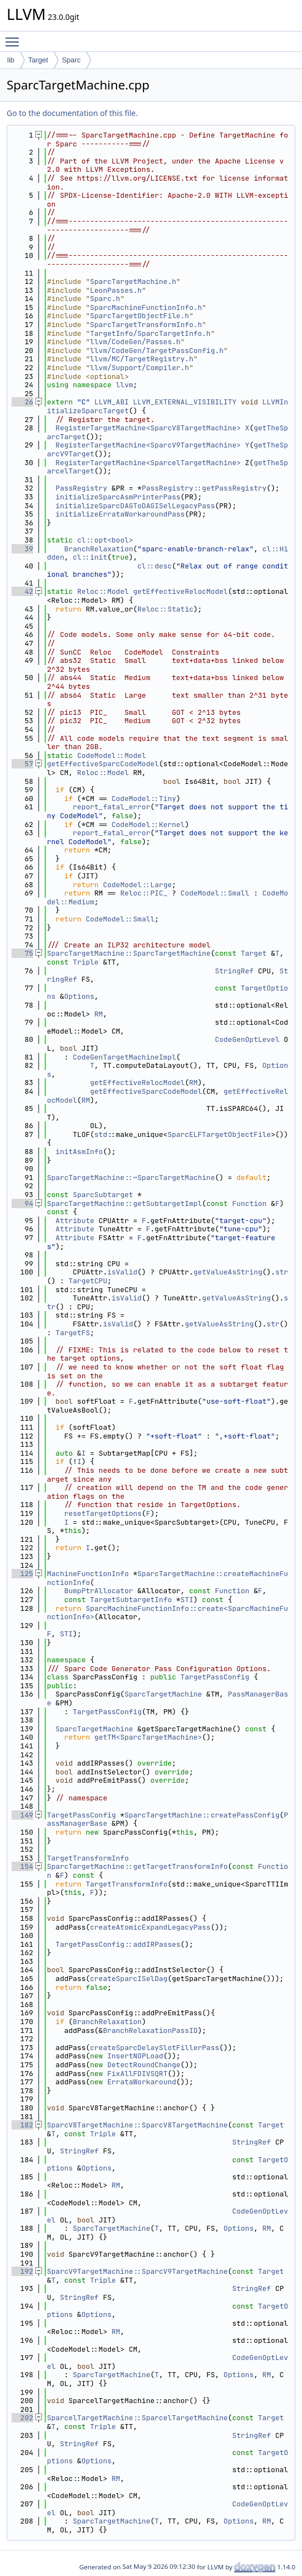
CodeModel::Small (215, 893)
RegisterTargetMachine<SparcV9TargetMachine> (148, 445)
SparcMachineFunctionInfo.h (146, 307)
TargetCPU (87, 1281)
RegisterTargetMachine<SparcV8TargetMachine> (148, 428)
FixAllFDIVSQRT (137, 2073)
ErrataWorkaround (141, 2082)
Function (249, 1203)
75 (22, 953)
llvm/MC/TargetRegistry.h (141, 359)
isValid (122, 1272)
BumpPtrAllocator (98, 1590)
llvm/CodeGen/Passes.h (135, 341)
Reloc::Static (165, 609)
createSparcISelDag (128, 1978)
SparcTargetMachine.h (133, 281)
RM (98, 1014)
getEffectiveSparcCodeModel (103, 763)
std (100, 1134)
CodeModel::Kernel (148, 824)
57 (22, 763)
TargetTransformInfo (88, 1858)
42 (22, 591)
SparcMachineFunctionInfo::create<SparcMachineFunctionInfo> (167, 1613)
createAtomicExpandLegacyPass (150, 1927)
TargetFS (73, 1332)
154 (22, 1866)
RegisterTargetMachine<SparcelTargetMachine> (148, 462)
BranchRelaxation (98, 549)
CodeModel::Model (111, 755)
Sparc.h (105, 298)
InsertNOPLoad (135, 2056)
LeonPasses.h (116, 290)
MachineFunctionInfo (88, 1573)
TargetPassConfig (215, 1677)
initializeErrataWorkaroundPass (120, 514)
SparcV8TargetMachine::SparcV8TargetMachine (137, 2125)
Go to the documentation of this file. (72, 113)
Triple (86, 962)
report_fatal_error (111, 807)
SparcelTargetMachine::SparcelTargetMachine (137, 2417)
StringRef (234, 971)
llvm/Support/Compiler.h (139, 367)
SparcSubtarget (103, 1194)
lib (10, 60)
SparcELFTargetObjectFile (219, 1134)
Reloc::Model (103, 591)
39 (22, 549)
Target (38, 60)
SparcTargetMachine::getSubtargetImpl (124, 1203)
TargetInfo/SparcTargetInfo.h (150, 333)
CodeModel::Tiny (144, 798)
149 (22, 1815)
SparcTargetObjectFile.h (139, 315)
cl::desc (154, 566)
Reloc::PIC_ (144, 893)
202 (22, 2417)
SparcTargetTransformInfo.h (146, 324)
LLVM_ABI (111, 402)
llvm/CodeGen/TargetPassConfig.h (157, 350)
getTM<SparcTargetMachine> (148, 1737)
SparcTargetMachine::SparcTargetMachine (128, 953)
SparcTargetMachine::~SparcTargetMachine (131, 1177)
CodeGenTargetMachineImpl (124, 1057)
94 (22, 1203)
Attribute (75, 1220)
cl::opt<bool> (105, 540)
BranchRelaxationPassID (150, 2030)
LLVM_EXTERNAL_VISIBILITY (184, 402)
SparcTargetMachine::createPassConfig (201, 1815)
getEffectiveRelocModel (180, 591)
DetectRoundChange (144, 2064)
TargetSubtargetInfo (131, 1599)
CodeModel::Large (137, 884)
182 (22, 2125)
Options (79, 996)
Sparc (71, 60)
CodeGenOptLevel (247, 1039)
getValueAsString (227, 1272)
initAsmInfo (79, 1151)
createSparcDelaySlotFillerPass (154, 2047)
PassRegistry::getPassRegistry (204, 488)
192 (22, 2271)
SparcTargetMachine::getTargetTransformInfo (137, 1866)
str (281, 1272)
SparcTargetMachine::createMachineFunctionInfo (167, 1578)
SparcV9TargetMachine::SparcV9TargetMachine (137, 2271)
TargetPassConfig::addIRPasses (118, 1944)
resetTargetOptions (102, 1513)
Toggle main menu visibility (15, 37)
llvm (124, 384)
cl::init (90, 557)
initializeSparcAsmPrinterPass (118, 497)
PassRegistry (82, 488)
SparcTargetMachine (163, 1694)
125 (22, 1573)
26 (22, 402)
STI (187, 1599)
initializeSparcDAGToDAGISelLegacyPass (135, 505)
